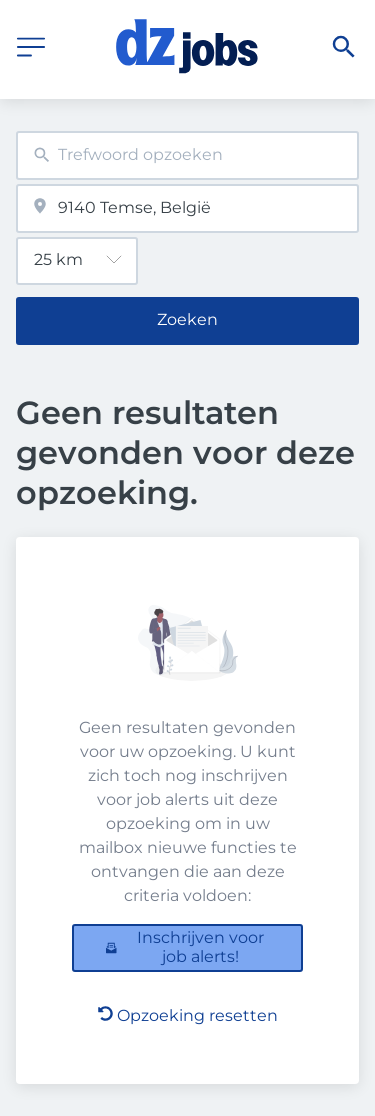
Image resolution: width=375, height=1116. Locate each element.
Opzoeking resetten (188, 1015)
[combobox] (187, 155)
